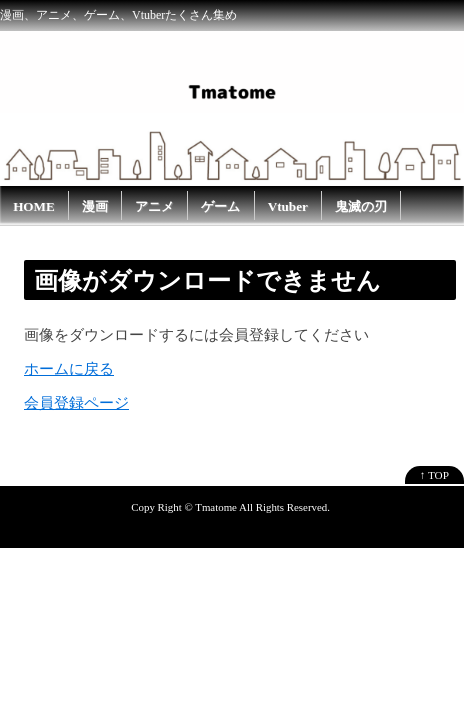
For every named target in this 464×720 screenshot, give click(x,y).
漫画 (95, 206)
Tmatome (216, 507)
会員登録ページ (76, 403)
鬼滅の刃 (361, 206)
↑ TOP (434, 475)
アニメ (154, 206)
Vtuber (288, 206)
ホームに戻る (69, 369)
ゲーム (220, 206)
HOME (34, 206)
